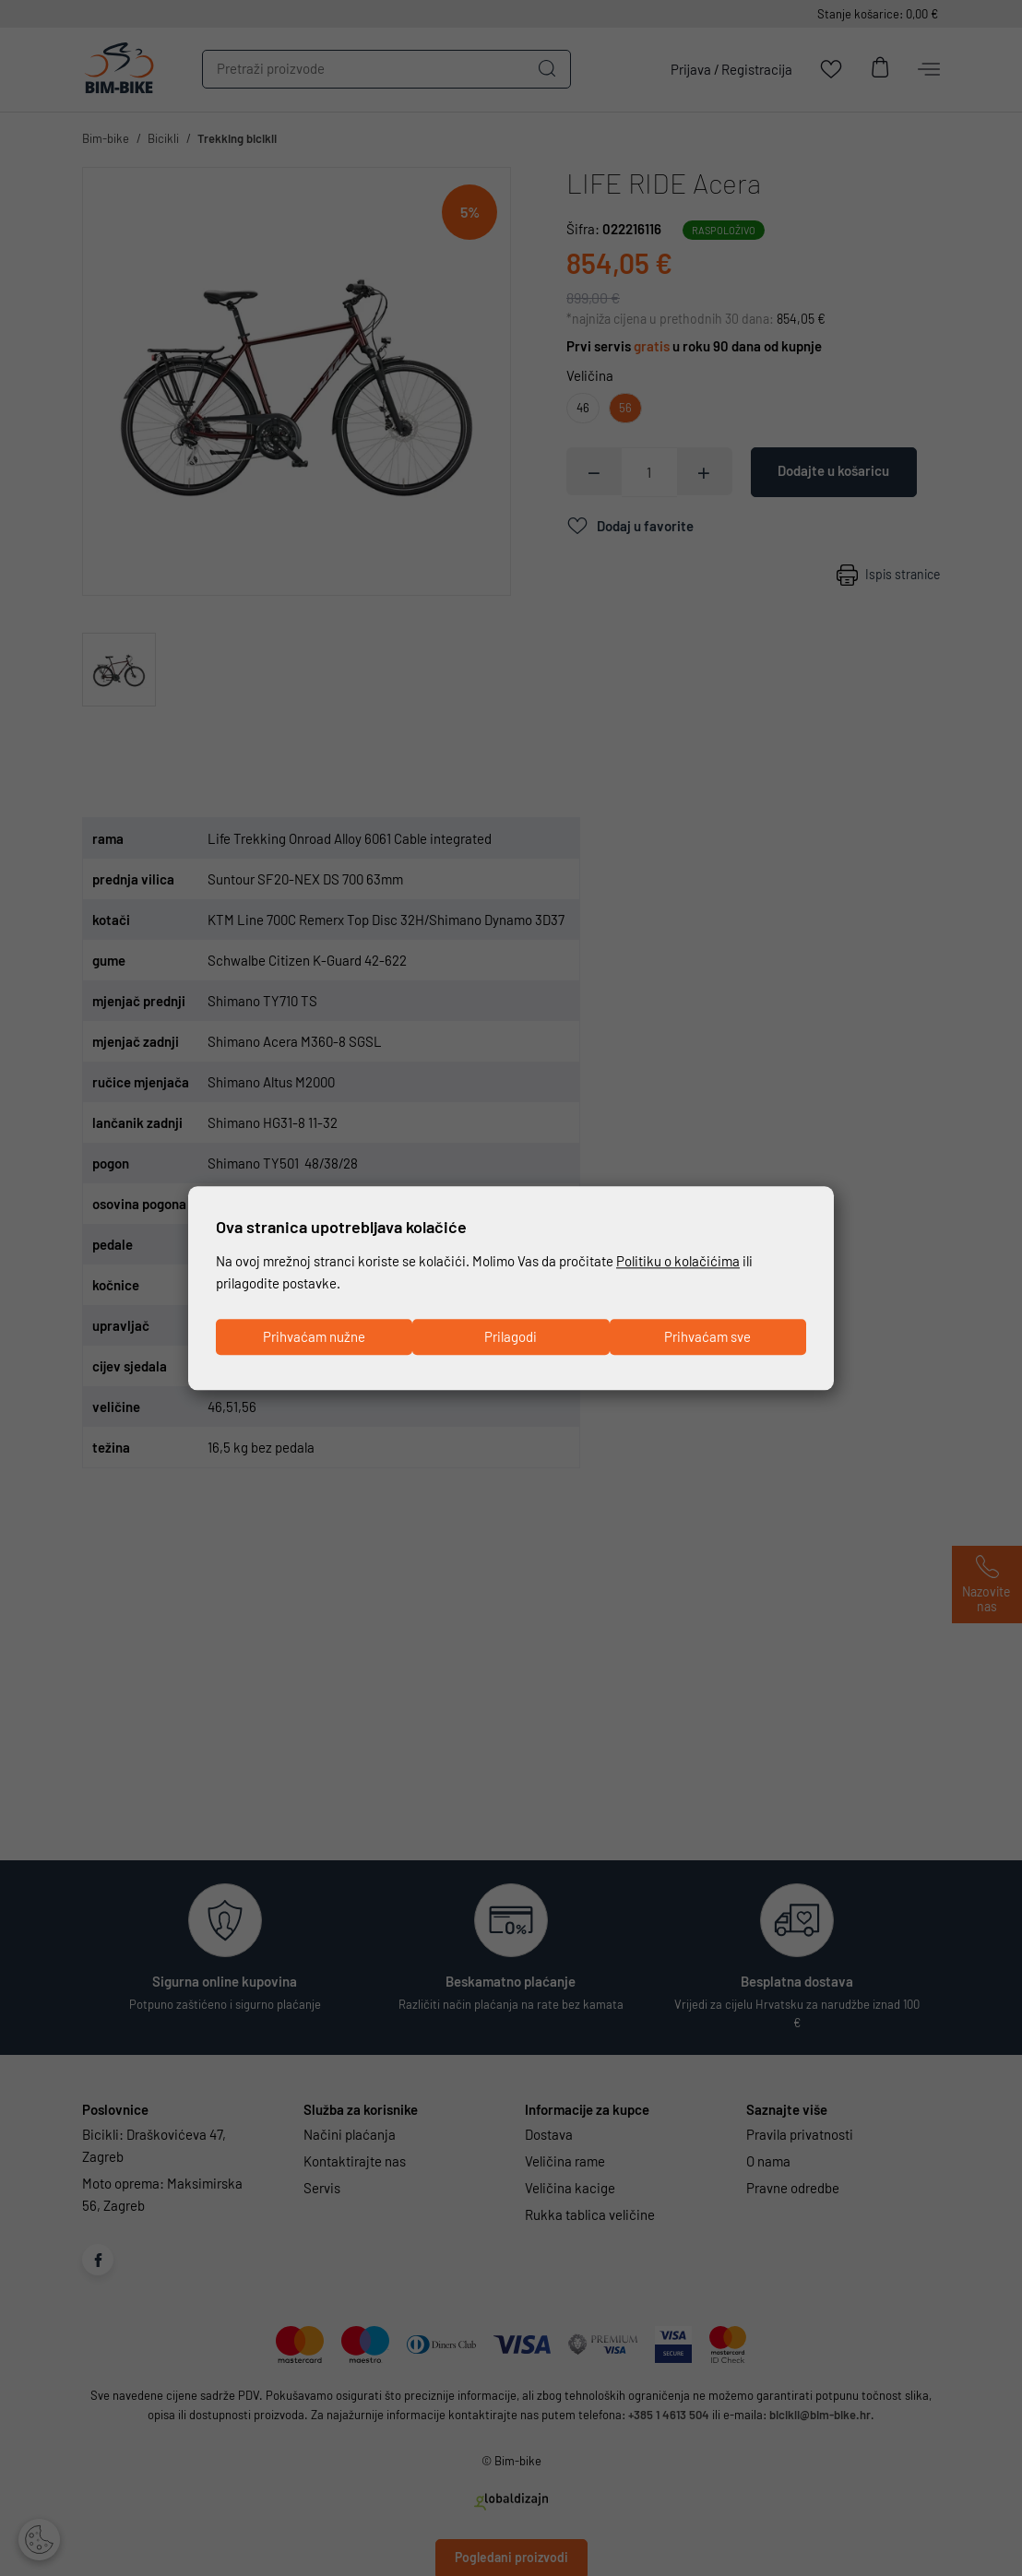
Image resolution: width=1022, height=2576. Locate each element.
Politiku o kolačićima (678, 1261)
